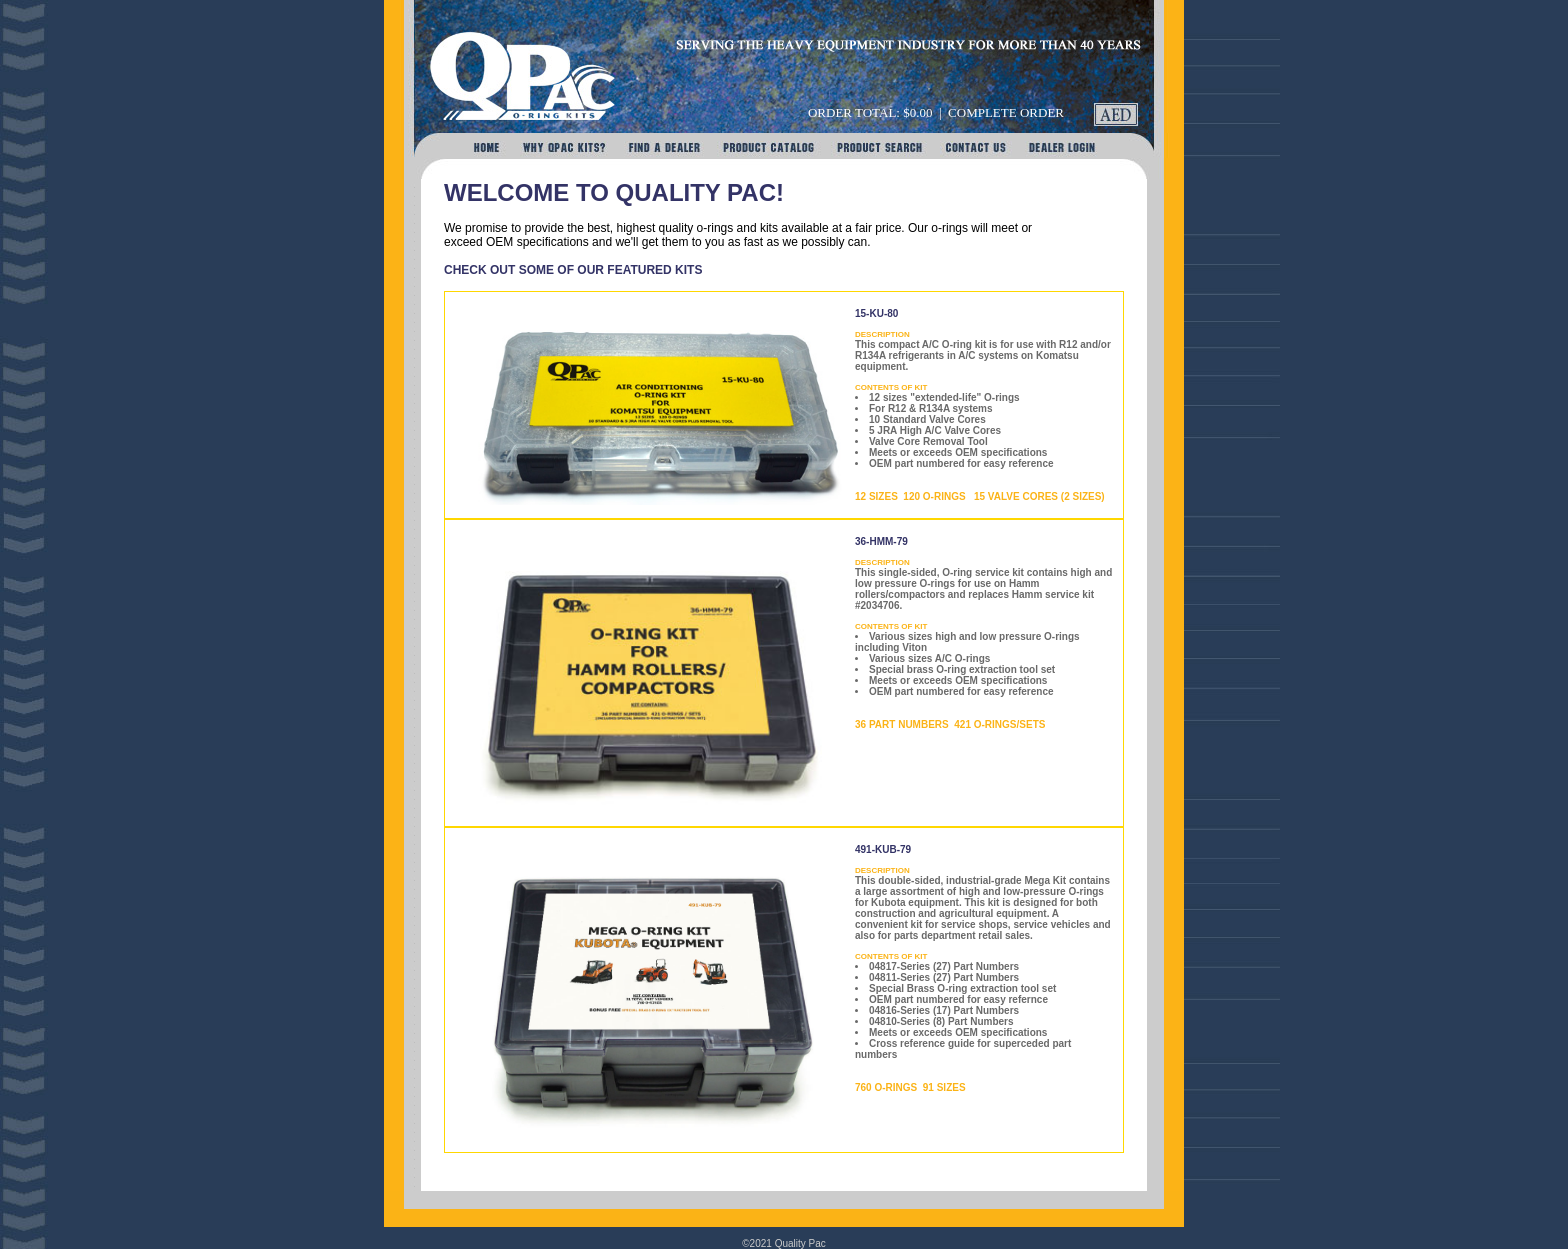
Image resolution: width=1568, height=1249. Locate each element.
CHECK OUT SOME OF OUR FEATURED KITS (573, 270)
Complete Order (1006, 112)
